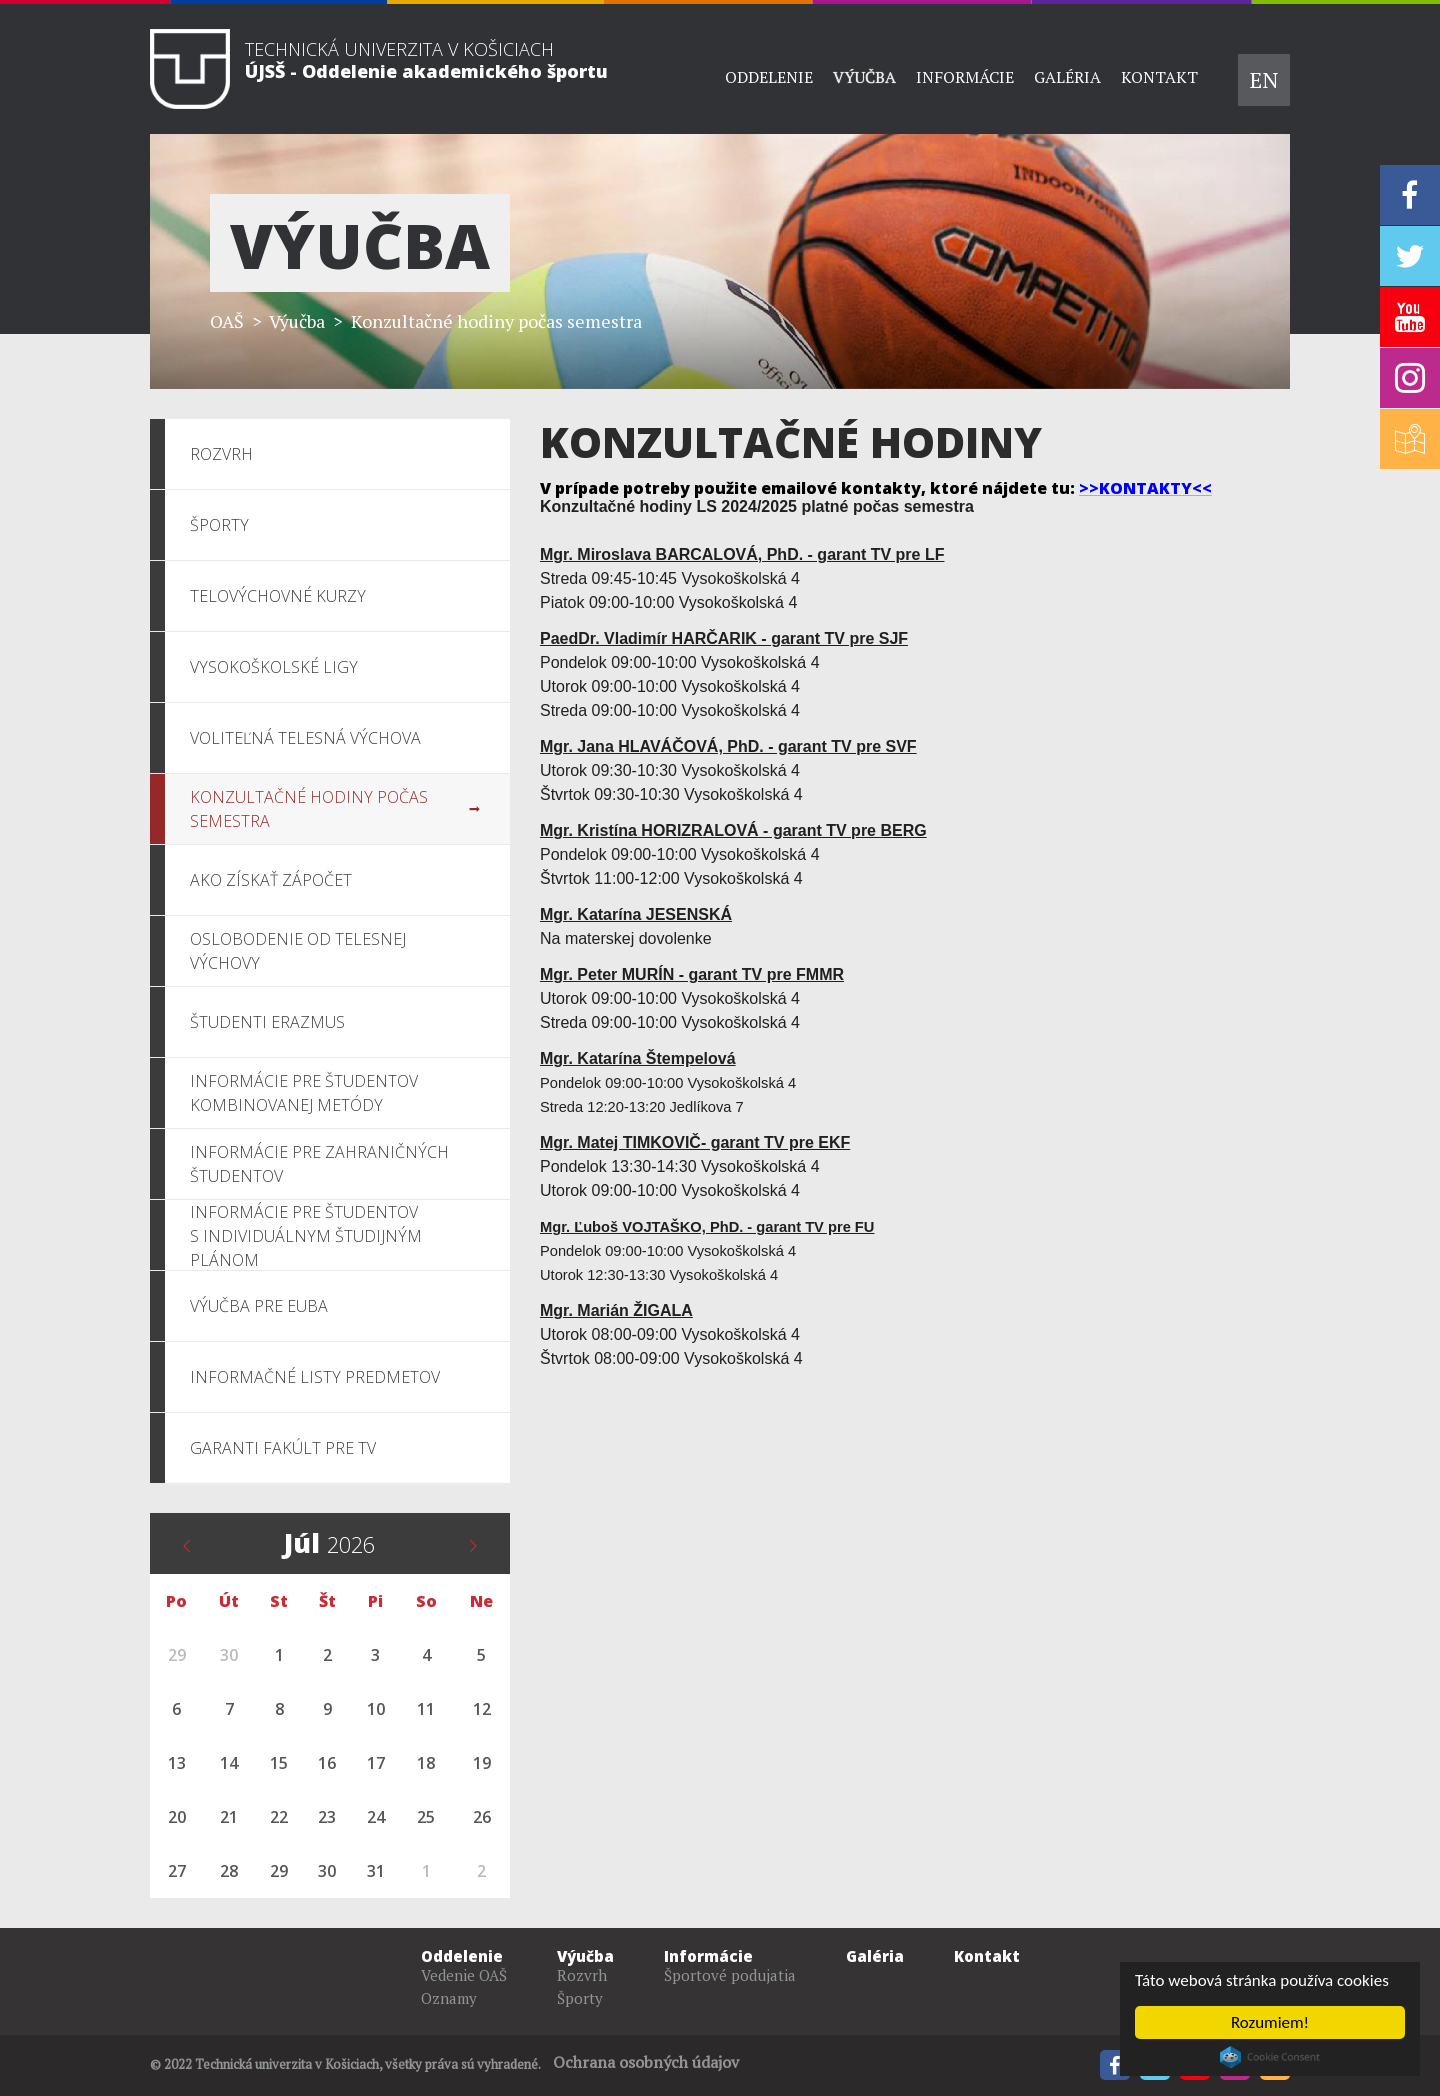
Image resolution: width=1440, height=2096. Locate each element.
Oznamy (449, 1998)
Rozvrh (582, 1975)
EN (1264, 79)
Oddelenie (769, 77)
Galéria (1067, 77)
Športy (580, 1998)
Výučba (864, 77)
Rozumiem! (1270, 2022)
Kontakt (1159, 77)
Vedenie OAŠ (464, 1975)
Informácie (965, 77)
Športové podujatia (730, 1975)
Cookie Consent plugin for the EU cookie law (1270, 2057)
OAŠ (227, 321)
